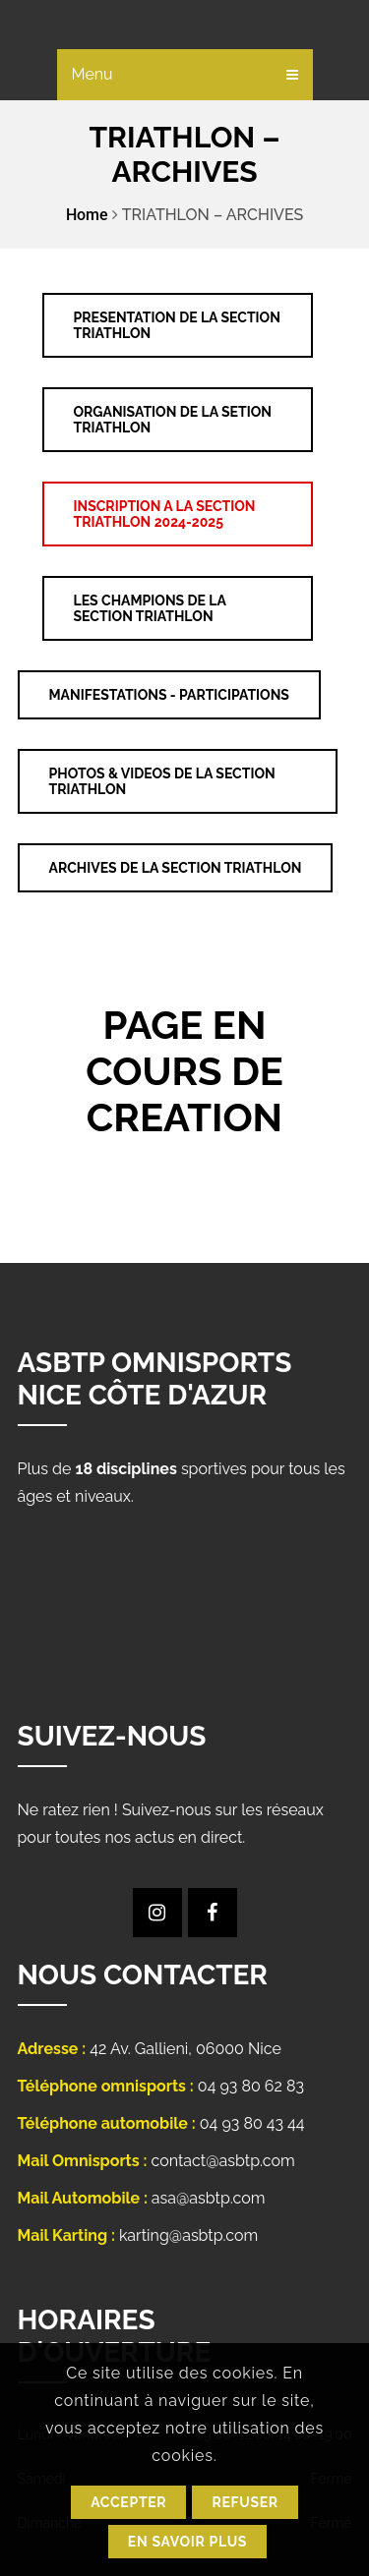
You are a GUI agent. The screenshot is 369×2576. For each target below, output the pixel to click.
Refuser (244, 2502)
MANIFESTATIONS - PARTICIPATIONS (169, 695)
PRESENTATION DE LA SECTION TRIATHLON (177, 325)
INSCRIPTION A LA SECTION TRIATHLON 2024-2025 (165, 514)
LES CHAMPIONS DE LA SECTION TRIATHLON (150, 608)
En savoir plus (187, 2541)
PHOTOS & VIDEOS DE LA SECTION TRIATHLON (162, 781)
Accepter (128, 2502)
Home (87, 214)
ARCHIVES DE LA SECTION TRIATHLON (175, 868)
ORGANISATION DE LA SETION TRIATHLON (173, 419)
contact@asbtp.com (223, 2160)
